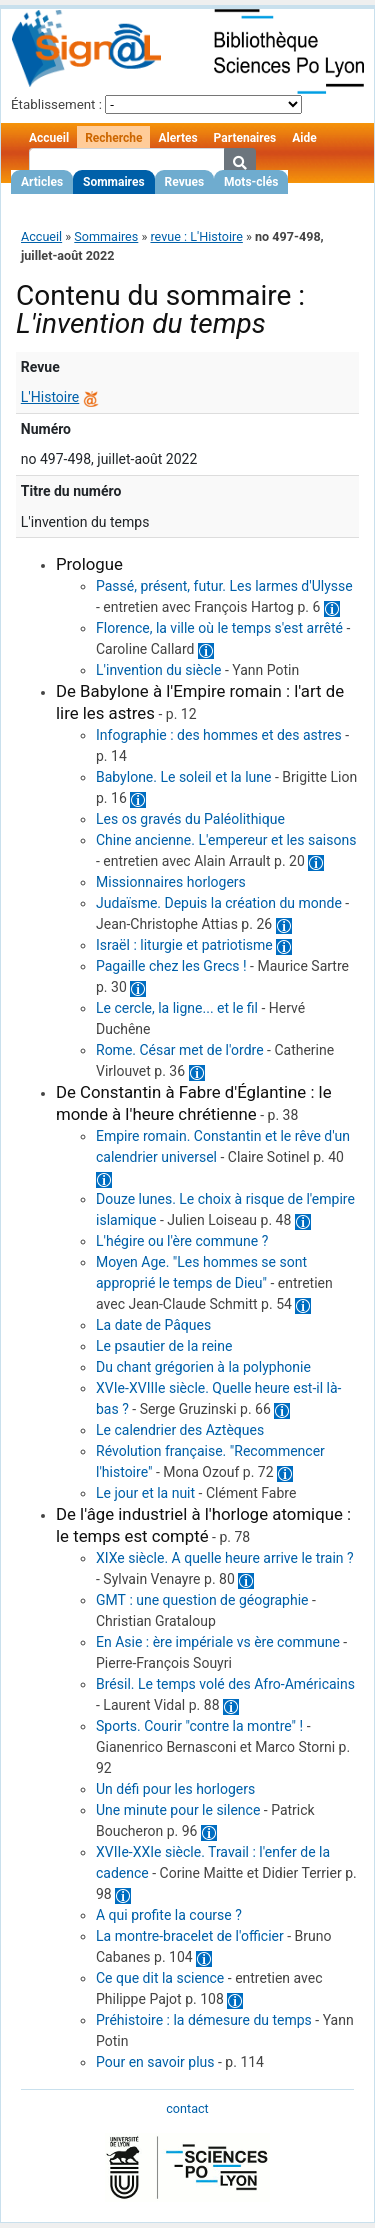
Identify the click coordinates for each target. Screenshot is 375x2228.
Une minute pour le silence (178, 1810)
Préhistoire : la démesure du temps (204, 2020)
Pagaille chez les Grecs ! (171, 966)
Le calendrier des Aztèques (180, 1430)
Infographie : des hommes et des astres (219, 735)
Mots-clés (251, 182)
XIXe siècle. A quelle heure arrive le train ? (225, 1558)
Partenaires (245, 138)
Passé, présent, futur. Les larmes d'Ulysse (224, 586)
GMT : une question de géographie (202, 1600)
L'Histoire (50, 397)
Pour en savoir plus (155, 2062)
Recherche (113, 138)
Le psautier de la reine (164, 1346)
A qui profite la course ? (169, 1915)
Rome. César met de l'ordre (180, 1050)
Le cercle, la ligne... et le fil (177, 1008)
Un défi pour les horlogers (175, 1789)
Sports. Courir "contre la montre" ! (199, 1726)
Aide (304, 138)
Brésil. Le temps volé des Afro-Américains (225, 1684)
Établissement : (56, 104)
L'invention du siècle (158, 670)
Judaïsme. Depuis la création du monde (219, 903)
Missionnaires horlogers (171, 882)
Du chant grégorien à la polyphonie (203, 1367)
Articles (42, 182)
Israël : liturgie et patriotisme (184, 945)
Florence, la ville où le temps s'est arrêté (219, 628)
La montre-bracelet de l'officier (190, 1936)
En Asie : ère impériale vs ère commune (218, 1642)
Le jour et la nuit (145, 1493)
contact (187, 2108)
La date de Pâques (153, 1325)
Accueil (49, 138)
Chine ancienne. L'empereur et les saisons (226, 840)
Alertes (177, 138)
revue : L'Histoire (196, 236)
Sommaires (113, 182)
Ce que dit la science (160, 1978)
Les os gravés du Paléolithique (190, 819)
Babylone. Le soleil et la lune (183, 777)
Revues (185, 182)
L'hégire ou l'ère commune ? (182, 1241)
